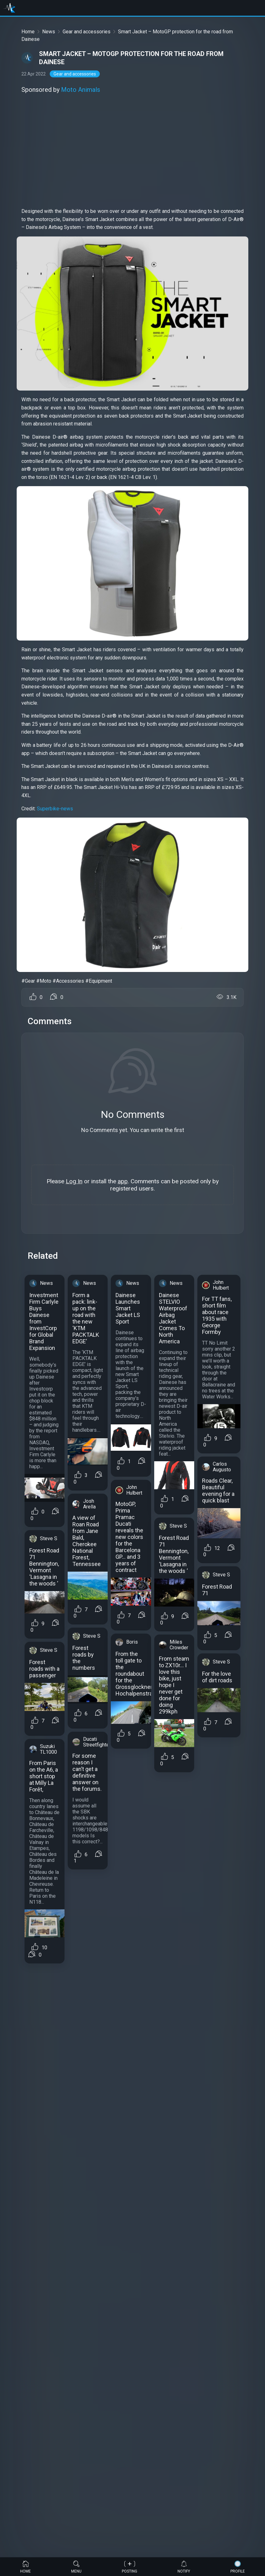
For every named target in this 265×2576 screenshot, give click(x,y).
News (48, 32)
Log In (74, 1181)
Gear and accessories (86, 32)
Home (28, 32)
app (123, 1181)
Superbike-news (55, 809)
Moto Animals (80, 89)
